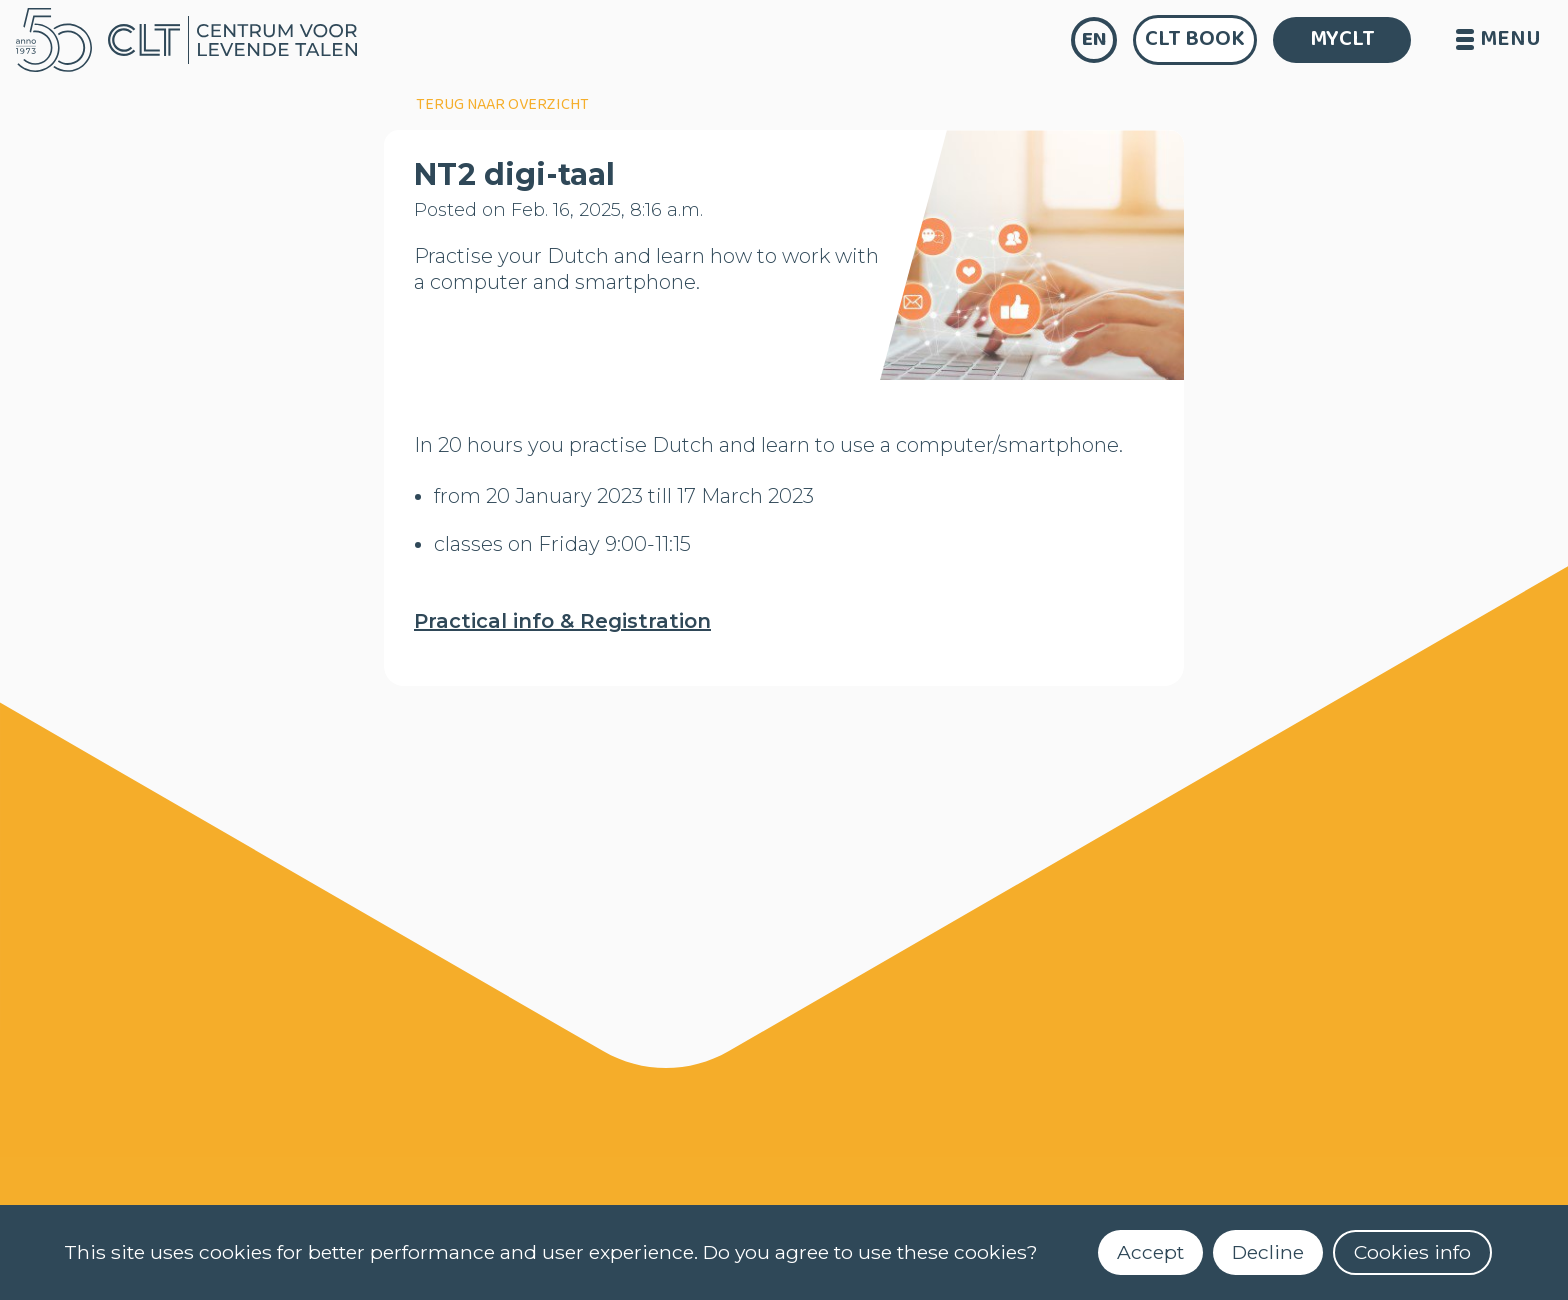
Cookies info (1412, 1252)
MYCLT (1342, 39)
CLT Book (1195, 39)
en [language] (1094, 39)
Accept (1150, 1252)
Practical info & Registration (562, 621)
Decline (1268, 1252)
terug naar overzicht (502, 105)
